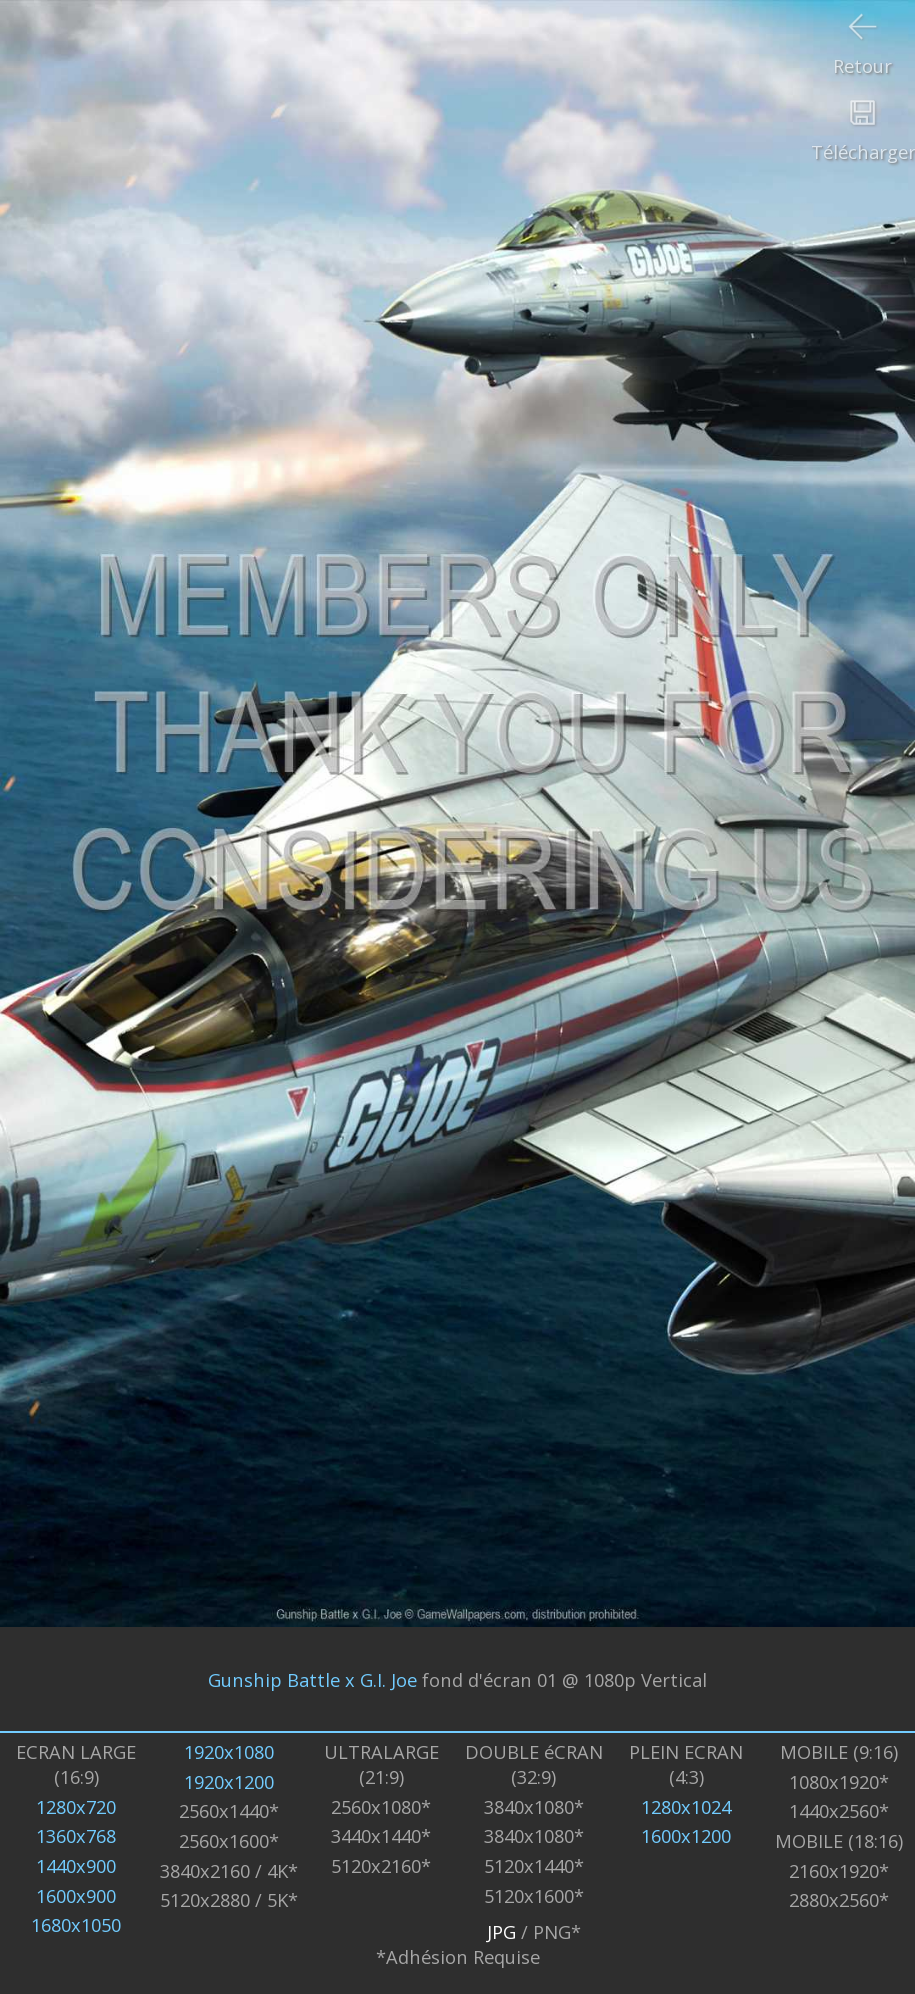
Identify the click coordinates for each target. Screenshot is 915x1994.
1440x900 (76, 1865)
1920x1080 (229, 1751)
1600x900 (76, 1895)
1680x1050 (76, 1924)
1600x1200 (686, 1835)
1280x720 (76, 1806)
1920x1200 (229, 1781)
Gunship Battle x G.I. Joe (312, 1678)
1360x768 (76, 1835)
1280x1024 (686, 1806)
